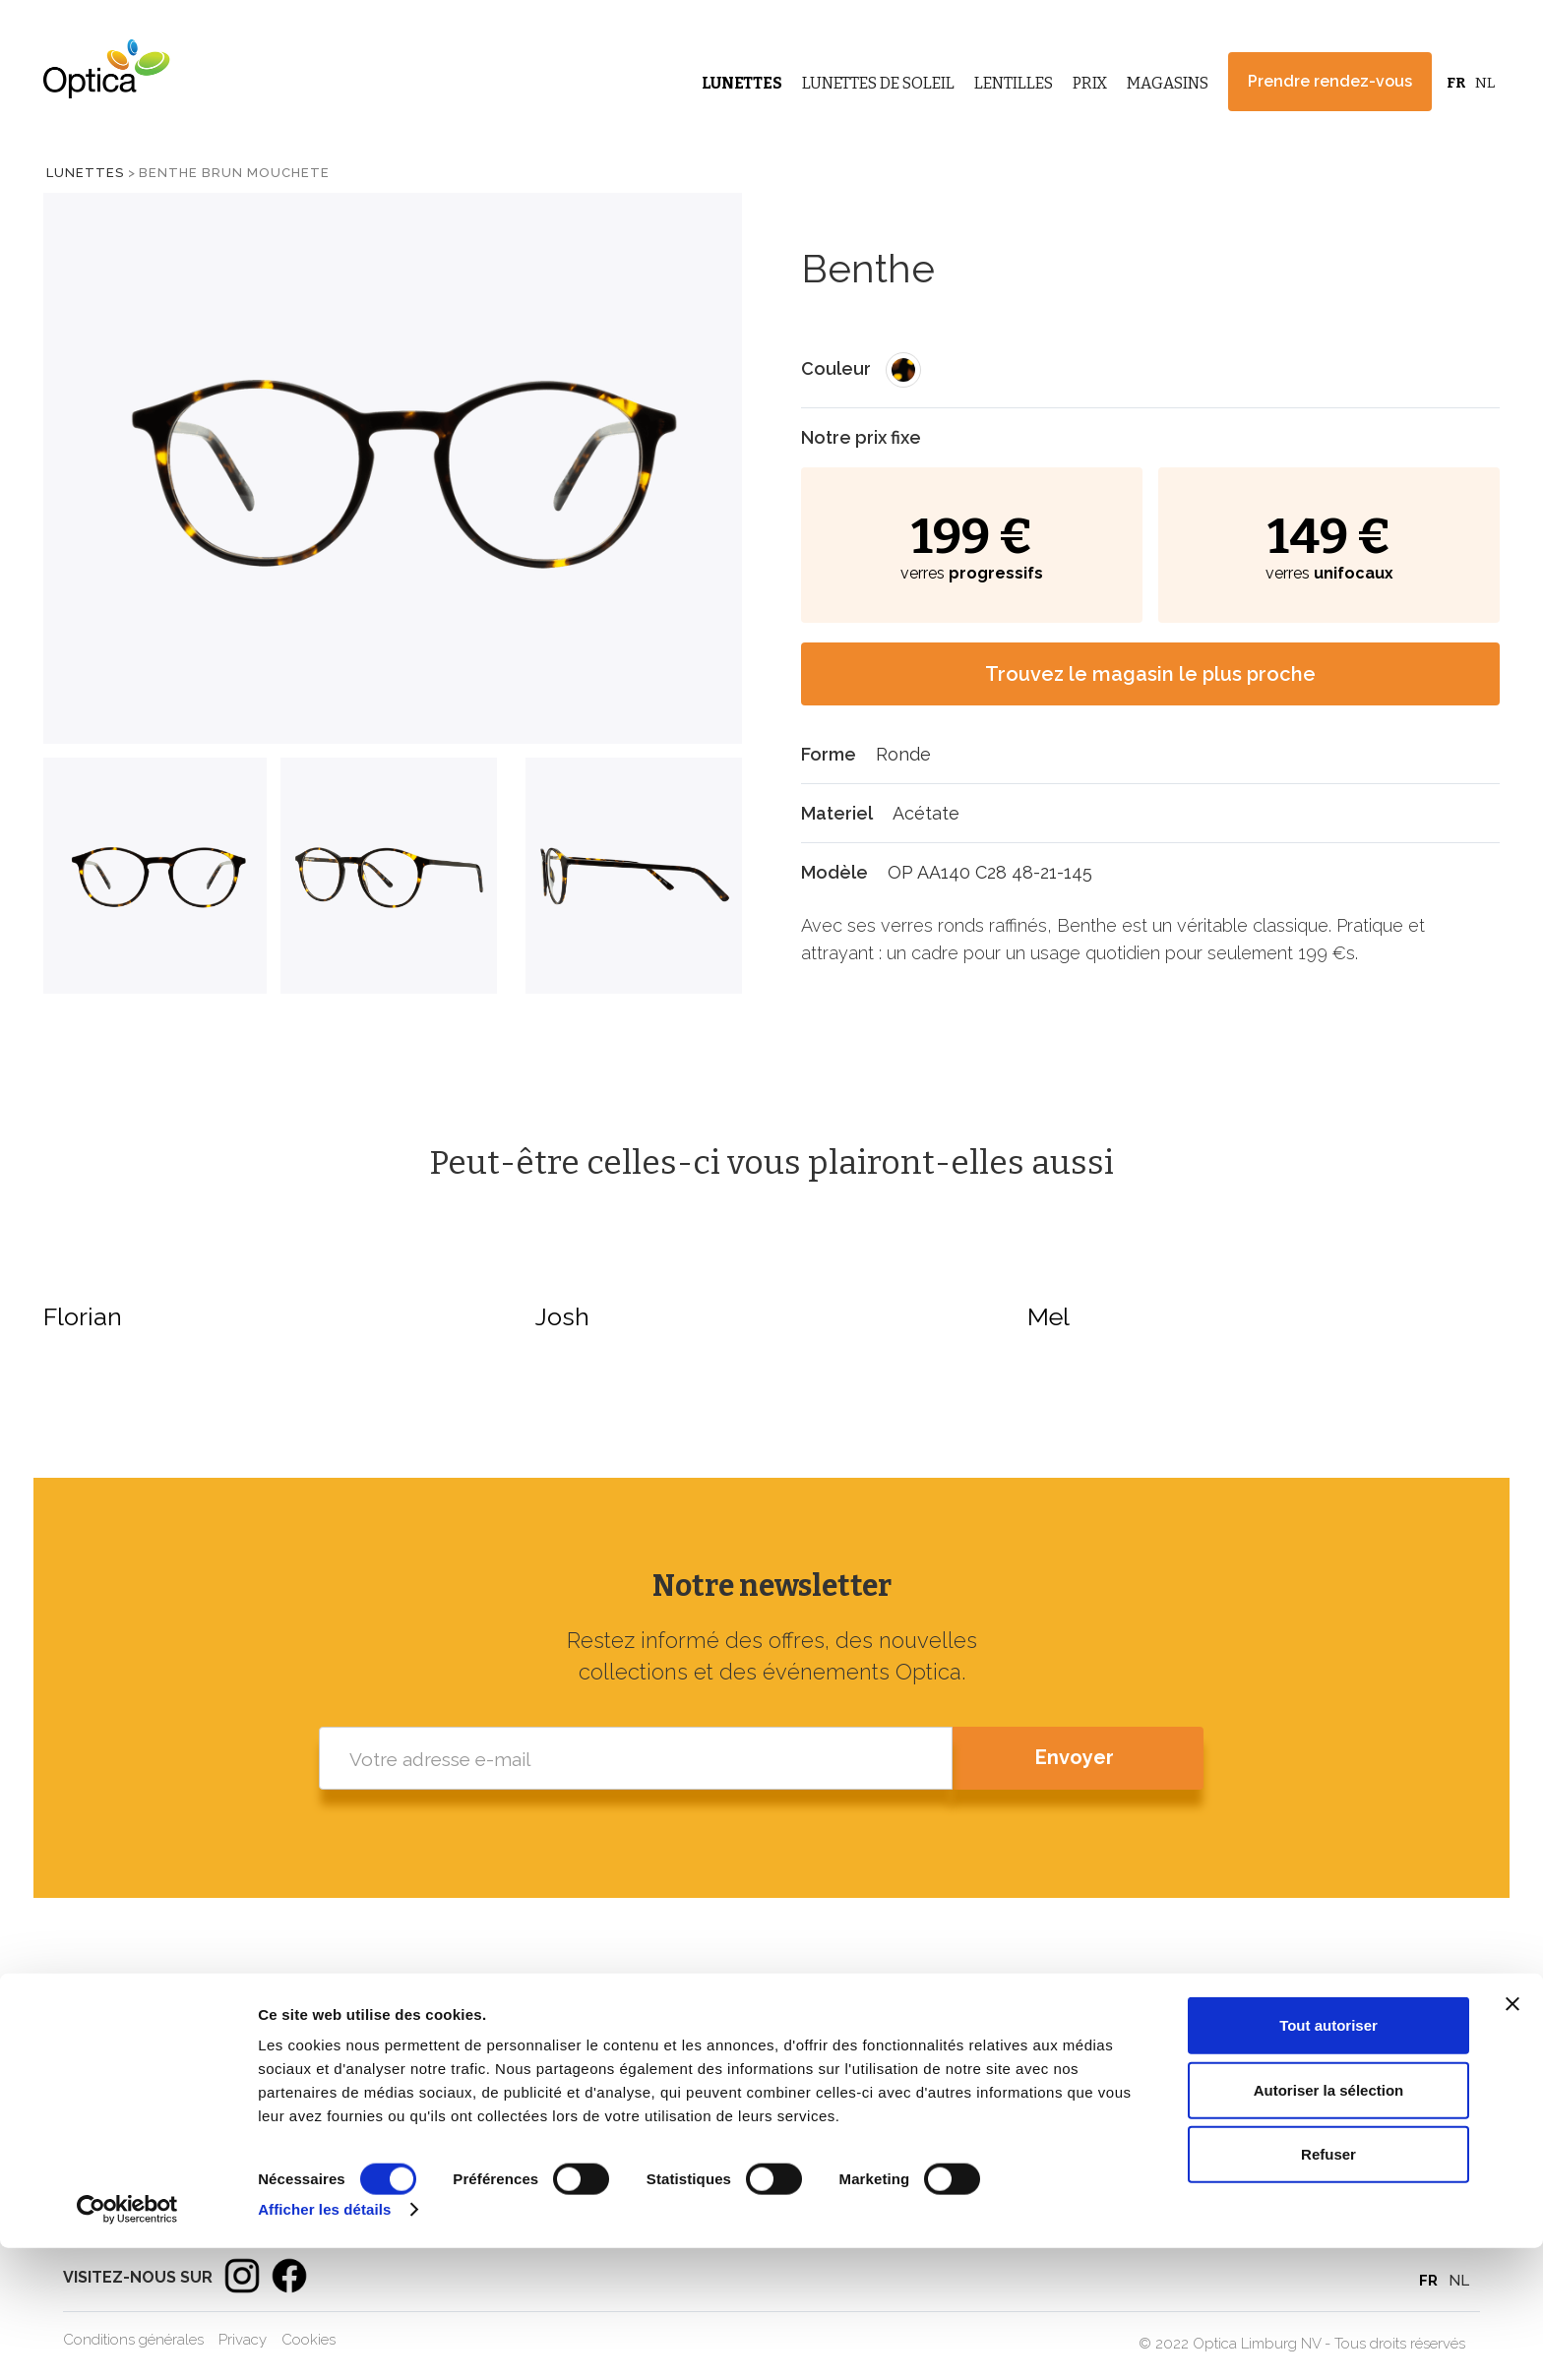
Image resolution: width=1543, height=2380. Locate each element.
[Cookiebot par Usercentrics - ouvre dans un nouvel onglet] (127, 2341)
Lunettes (742, 83)
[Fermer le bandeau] (1512, 2136)
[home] (102, 69)
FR (1456, 83)
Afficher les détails (324, 2341)
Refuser (1328, 2286)
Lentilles (1013, 83)
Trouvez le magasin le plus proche (1150, 674)
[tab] (155, 876)
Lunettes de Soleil (878, 83)
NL (1485, 83)
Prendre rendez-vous (1330, 81)
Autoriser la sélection (1329, 2222)
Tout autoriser (1328, 2157)
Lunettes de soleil (1080, 2091)
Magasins (1167, 83)
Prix (1090, 83)
